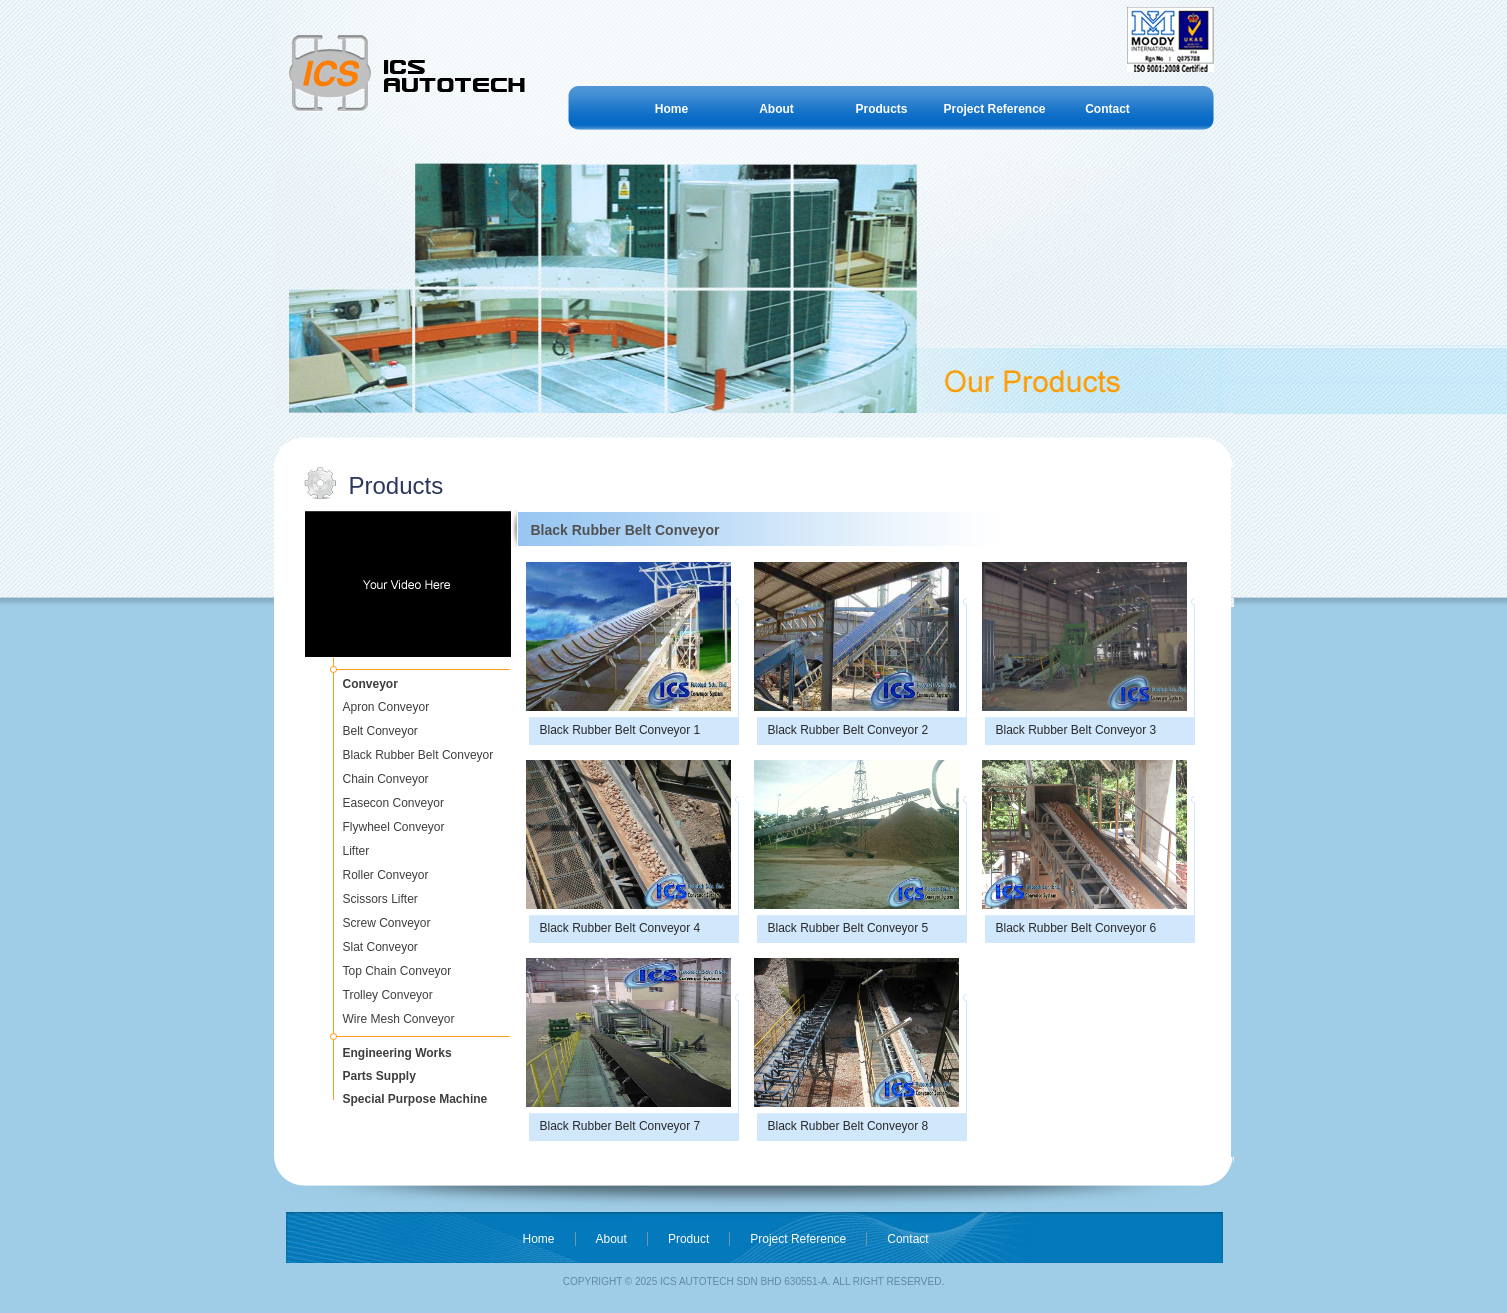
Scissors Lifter (380, 899)
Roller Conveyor (386, 875)
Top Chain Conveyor (397, 971)
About (776, 109)
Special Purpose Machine (415, 1099)
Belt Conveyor (380, 731)
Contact (1107, 109)
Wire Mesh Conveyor (399, 1019)
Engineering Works (397, 1053)
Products (881, 109)
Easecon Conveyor (393, 803)
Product (688, 1239)
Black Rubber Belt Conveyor (418, 755)
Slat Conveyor (380, 947)
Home (671, 109)
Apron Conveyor (386, 707)
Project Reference (994, 109)
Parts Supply (379, 1076)
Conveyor (370, 684)
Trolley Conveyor (388, 995)
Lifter (356, 851)
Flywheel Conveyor (394, 827)
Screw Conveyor (387, 923)
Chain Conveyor (386, 779)
